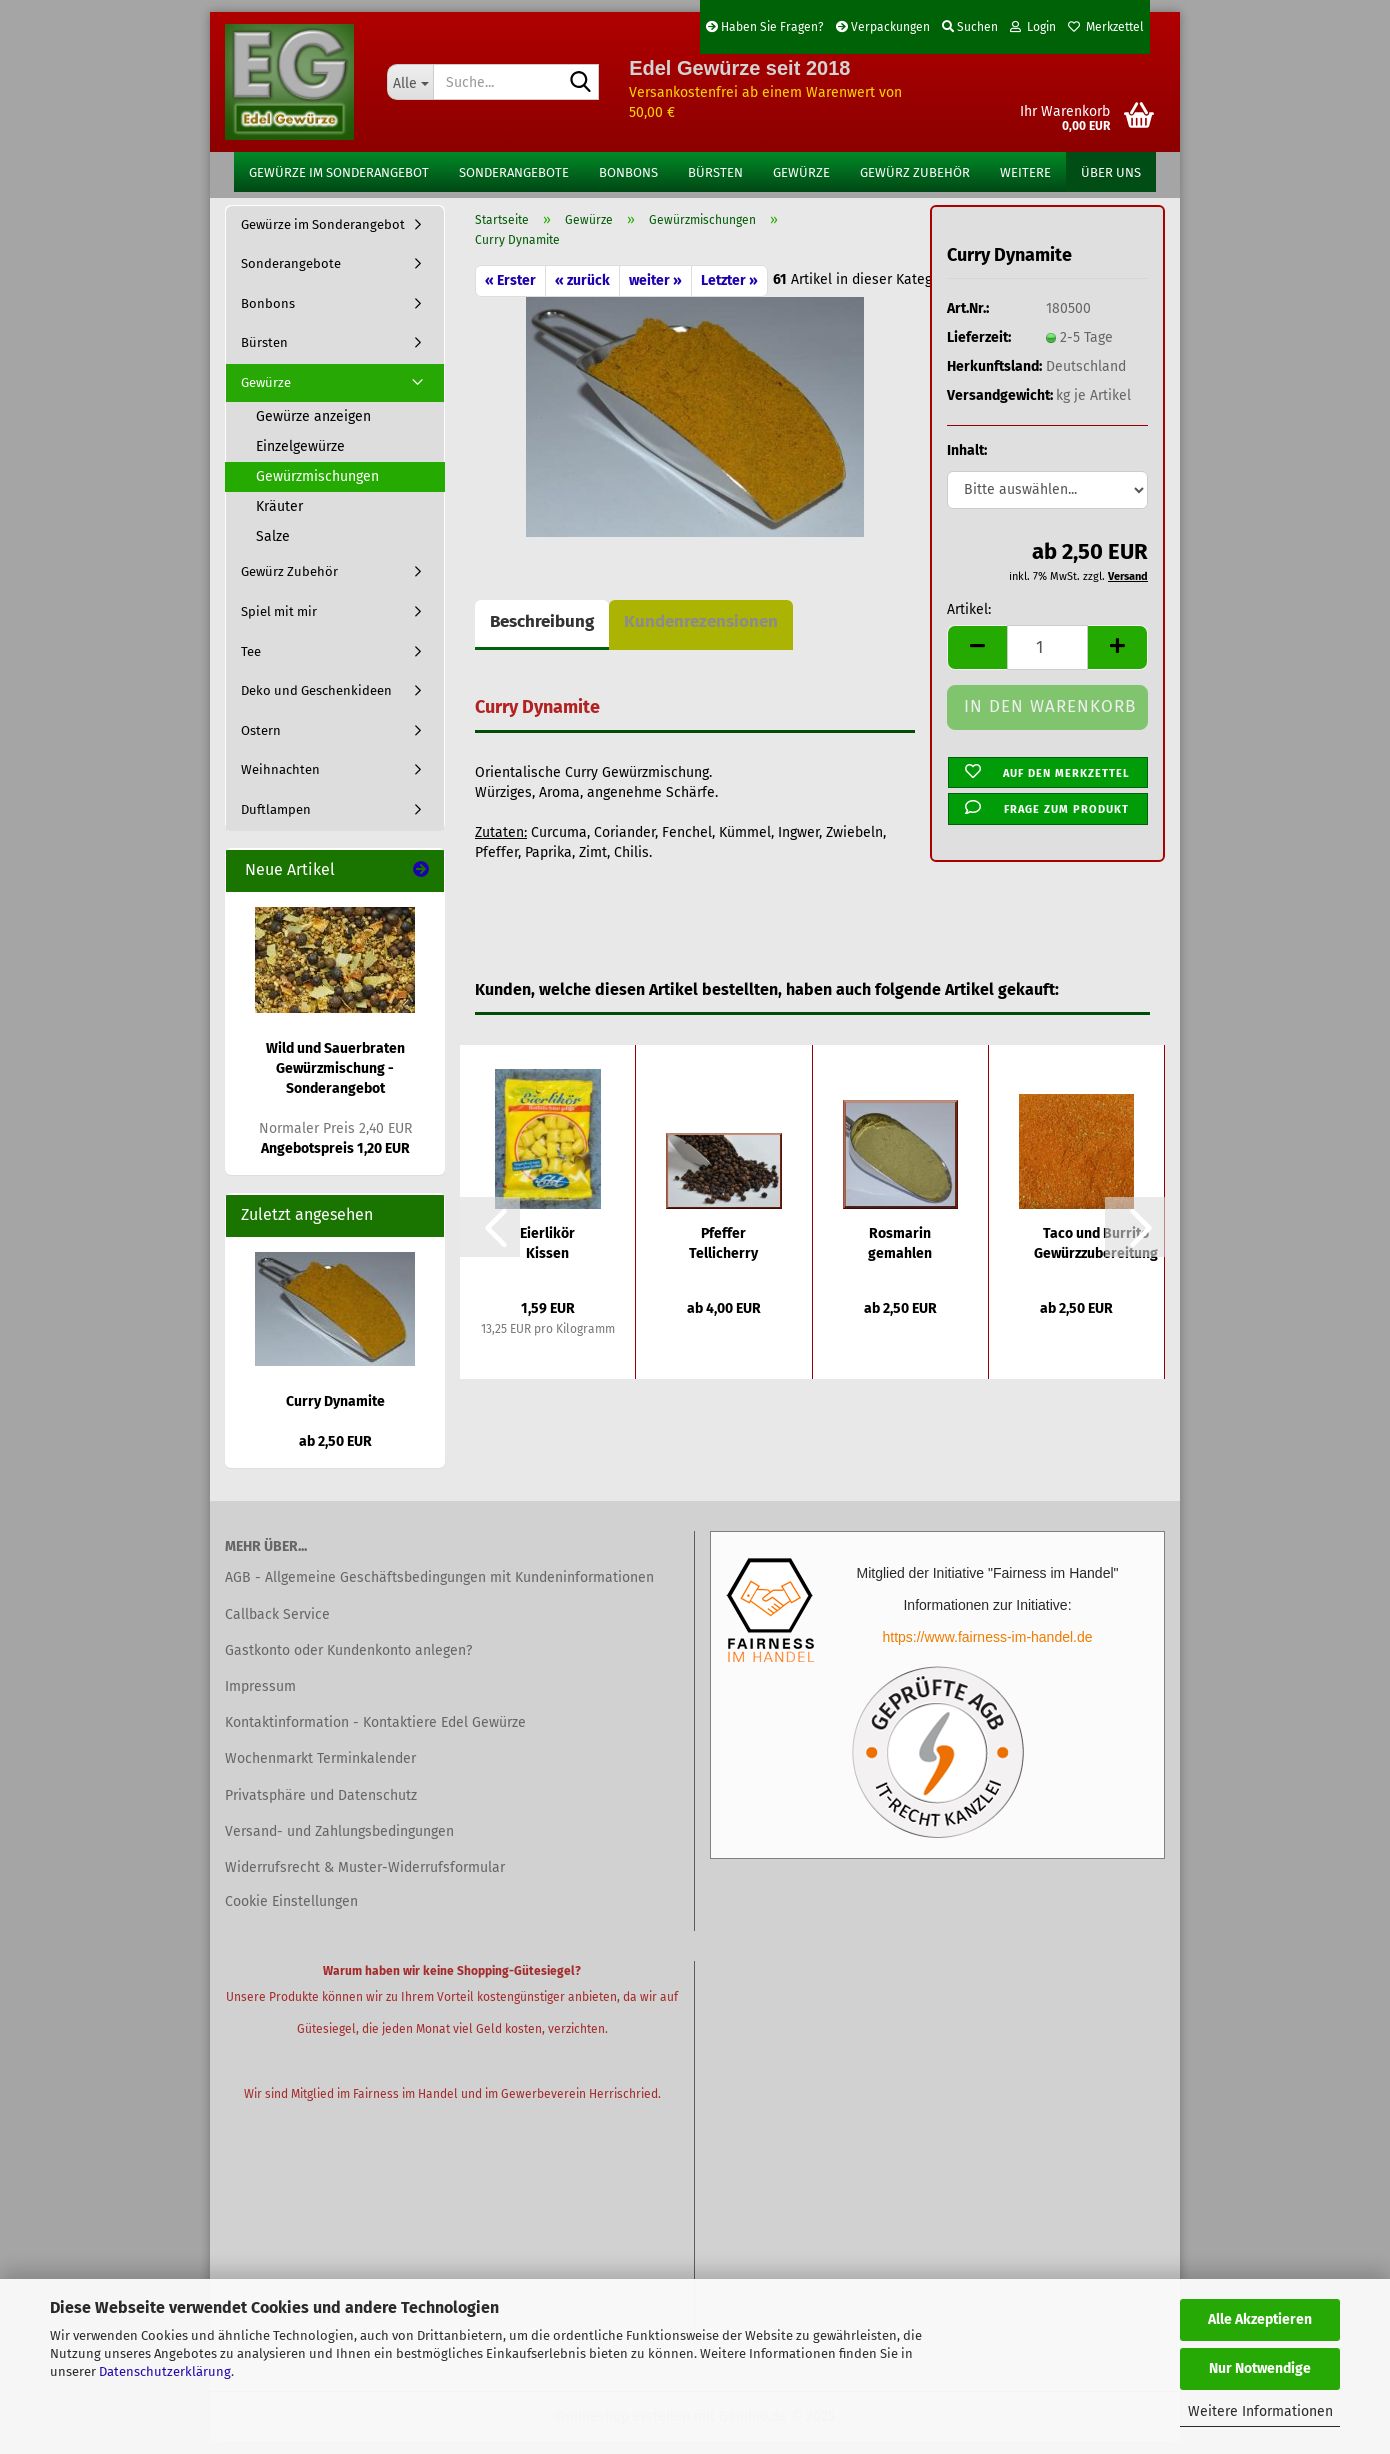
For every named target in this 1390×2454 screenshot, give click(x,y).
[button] (977, 660)
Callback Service (277, 1626)
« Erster (510, 292)
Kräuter (279, 519)
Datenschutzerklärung (165, 2371)
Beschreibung (542, 633)
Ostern (261, 742)
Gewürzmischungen (317, 489)
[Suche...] (410, 82)
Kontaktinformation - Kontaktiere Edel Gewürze (375, 1735)
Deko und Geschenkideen (316, 703)
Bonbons (628, 172)
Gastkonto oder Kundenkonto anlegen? (348, 1662)
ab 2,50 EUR (335, 1453)
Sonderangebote (514, 172)
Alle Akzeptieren (1260, 2319)
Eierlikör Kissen (547, 1255)
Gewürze (801, 172)
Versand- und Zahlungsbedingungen (339, 1843)
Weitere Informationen (1260, 2411)
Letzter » (729, 292)
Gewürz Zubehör (915, 172)
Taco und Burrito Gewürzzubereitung (1096, 1255)
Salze (273, 549)
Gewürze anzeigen (313, 429)
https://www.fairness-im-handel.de (987, 1650)
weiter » (655, 292)
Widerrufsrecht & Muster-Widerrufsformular (365, 1879)
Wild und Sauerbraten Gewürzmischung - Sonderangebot (335, 1081)
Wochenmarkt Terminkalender (320, 1771)
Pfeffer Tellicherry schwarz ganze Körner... (723, 1256)
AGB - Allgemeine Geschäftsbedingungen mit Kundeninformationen (439, 1590)
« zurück (582, 292)
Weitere (1025, 172)
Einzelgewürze (300, 459)
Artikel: (969, 622)
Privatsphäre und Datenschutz (321, 1807)
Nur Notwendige (1260, 2368)
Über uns (1111, 172)
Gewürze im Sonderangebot (339, 172)
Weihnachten (280, 782)
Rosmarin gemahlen (900, 1255)
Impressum (260, 1698)
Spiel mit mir (279, 623)
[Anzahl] (1047, 660)
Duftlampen (276, 821)
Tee (251, 663)
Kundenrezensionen (701, 633)
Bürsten (715, 172)
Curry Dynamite (335, 1413)
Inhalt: (967, 463)
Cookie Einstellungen (291, 1914)
